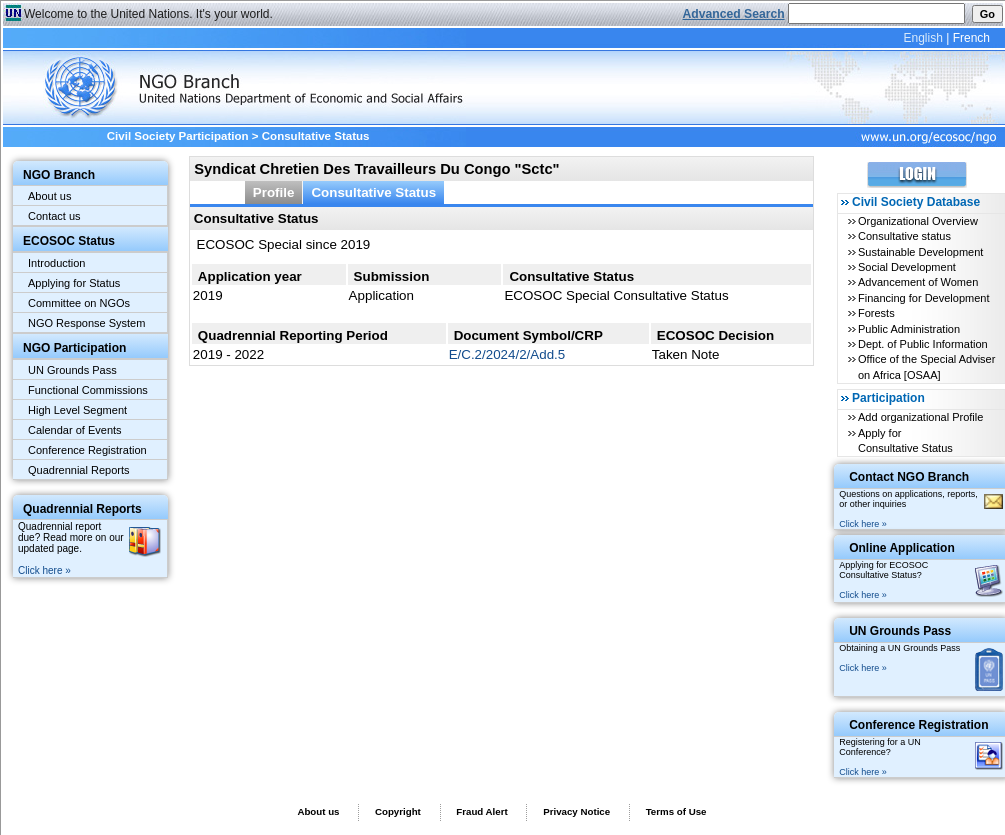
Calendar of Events (75, 430)
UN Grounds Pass (72, 370)
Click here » (44, 570)
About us (49, 196)
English (922, 38)
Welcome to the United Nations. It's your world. (148, 14)
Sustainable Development (920, 252)
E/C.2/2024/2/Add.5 (507, 354)
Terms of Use (676, 811)
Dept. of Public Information (923, 344)
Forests (876, 313)
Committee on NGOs (79, 303)
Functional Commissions (88, 390)
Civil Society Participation (178, 136)
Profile (274, 192)
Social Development (907, 267)
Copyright (398, 811)
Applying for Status (74, 283)
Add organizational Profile (920, 417)
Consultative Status (373, 192)
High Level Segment (77, 410)
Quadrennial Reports (79, 470)
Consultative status (904, 236)
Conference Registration (87, 450)
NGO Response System (86, 323)
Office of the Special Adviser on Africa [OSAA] (926, 366)
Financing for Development (923, 298)
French (971, 38)
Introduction (56, 263)
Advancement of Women (918, 282)
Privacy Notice (576, 811)
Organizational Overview (918, 221)
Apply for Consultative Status (905, 440)
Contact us (54, 216)
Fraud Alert (481, 811)
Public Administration (909, 329)
